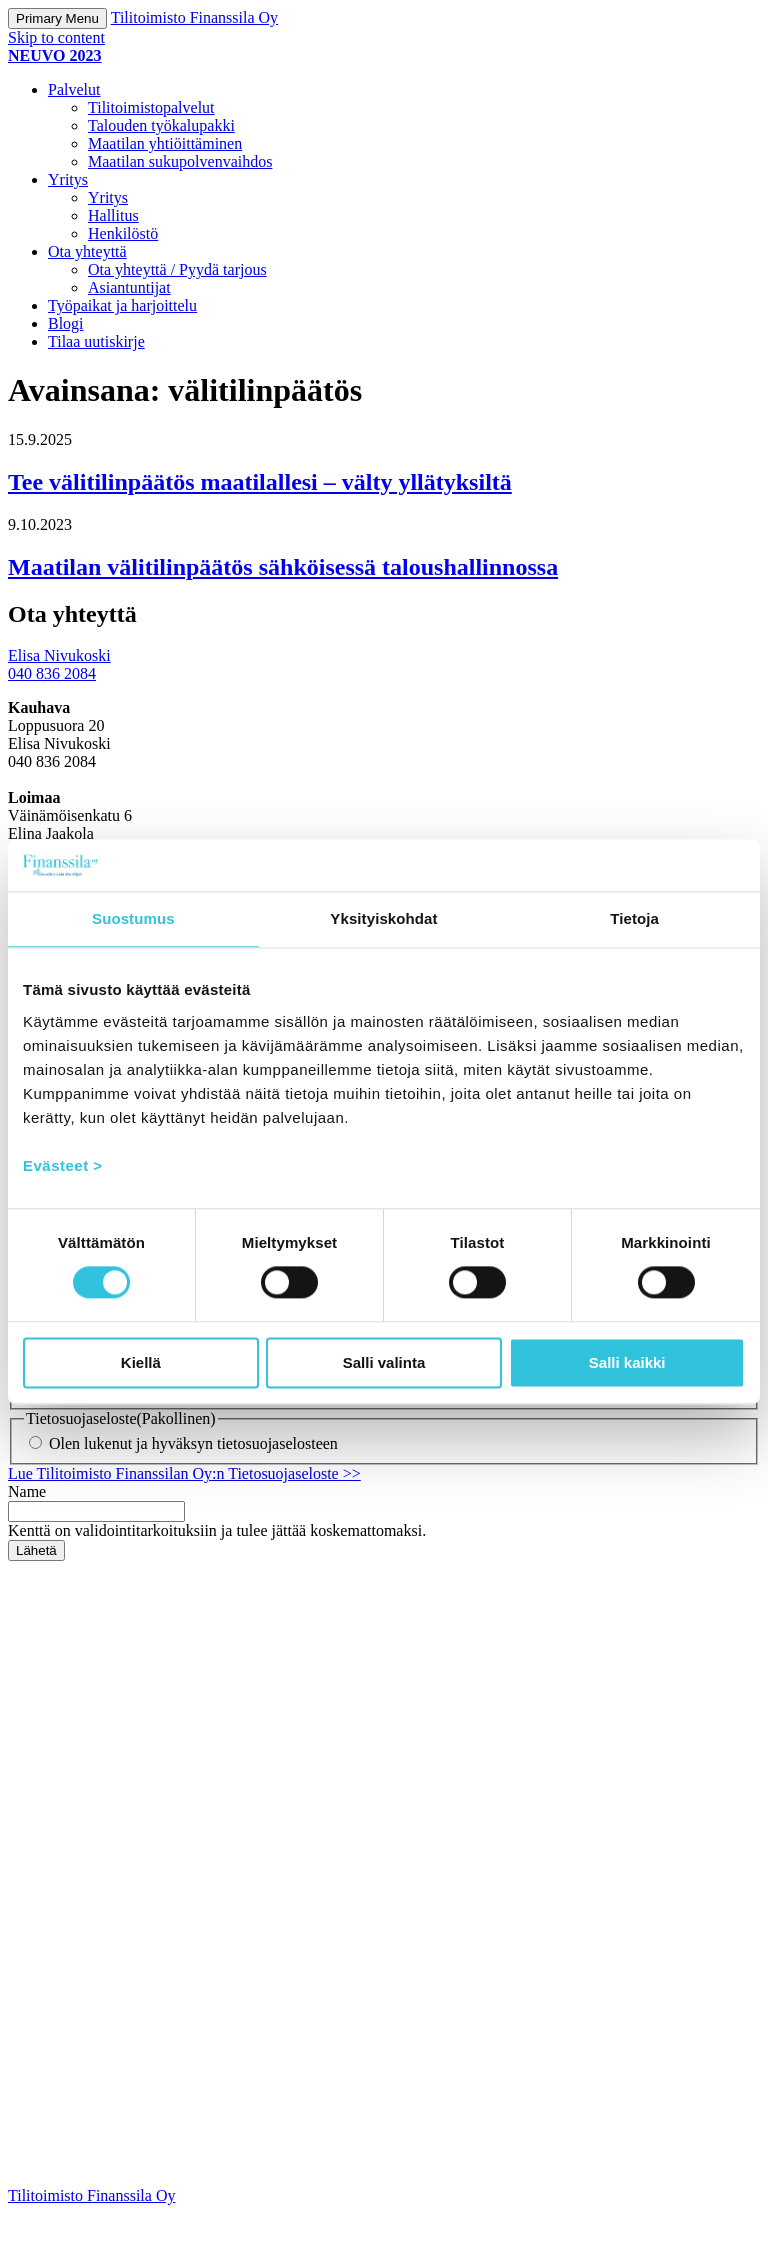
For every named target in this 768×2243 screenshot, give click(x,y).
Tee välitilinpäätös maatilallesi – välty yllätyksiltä (260, 482)
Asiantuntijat (129, 287)
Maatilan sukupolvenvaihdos (180, 161)
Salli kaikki (627, 1362)
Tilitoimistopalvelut (151, 107)
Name (27, 1521)
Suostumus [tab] (133, 918)
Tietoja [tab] (634, 918)
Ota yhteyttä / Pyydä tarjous (177, 269)
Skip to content (56, 37)
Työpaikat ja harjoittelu (122, 305)
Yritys (68, 179)
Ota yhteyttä (87, 251)
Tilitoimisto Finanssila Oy (194, 17)
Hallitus (113, 215)
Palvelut (74, 89)
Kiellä (141, 1362)
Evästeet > (63, 1165)
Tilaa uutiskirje (96, 341)
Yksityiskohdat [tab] (383, 918)
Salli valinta (384, 1362)
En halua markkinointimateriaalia (156, 1418)
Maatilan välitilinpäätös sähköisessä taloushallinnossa (283, 567)
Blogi (66, 323)
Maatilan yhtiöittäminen (165, 143)
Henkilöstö (123, 233)
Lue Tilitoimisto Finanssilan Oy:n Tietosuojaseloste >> (184, 1503)
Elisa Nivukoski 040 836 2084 (59, 664)
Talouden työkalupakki (161, 125)
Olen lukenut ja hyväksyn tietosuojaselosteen (193, 1473)
